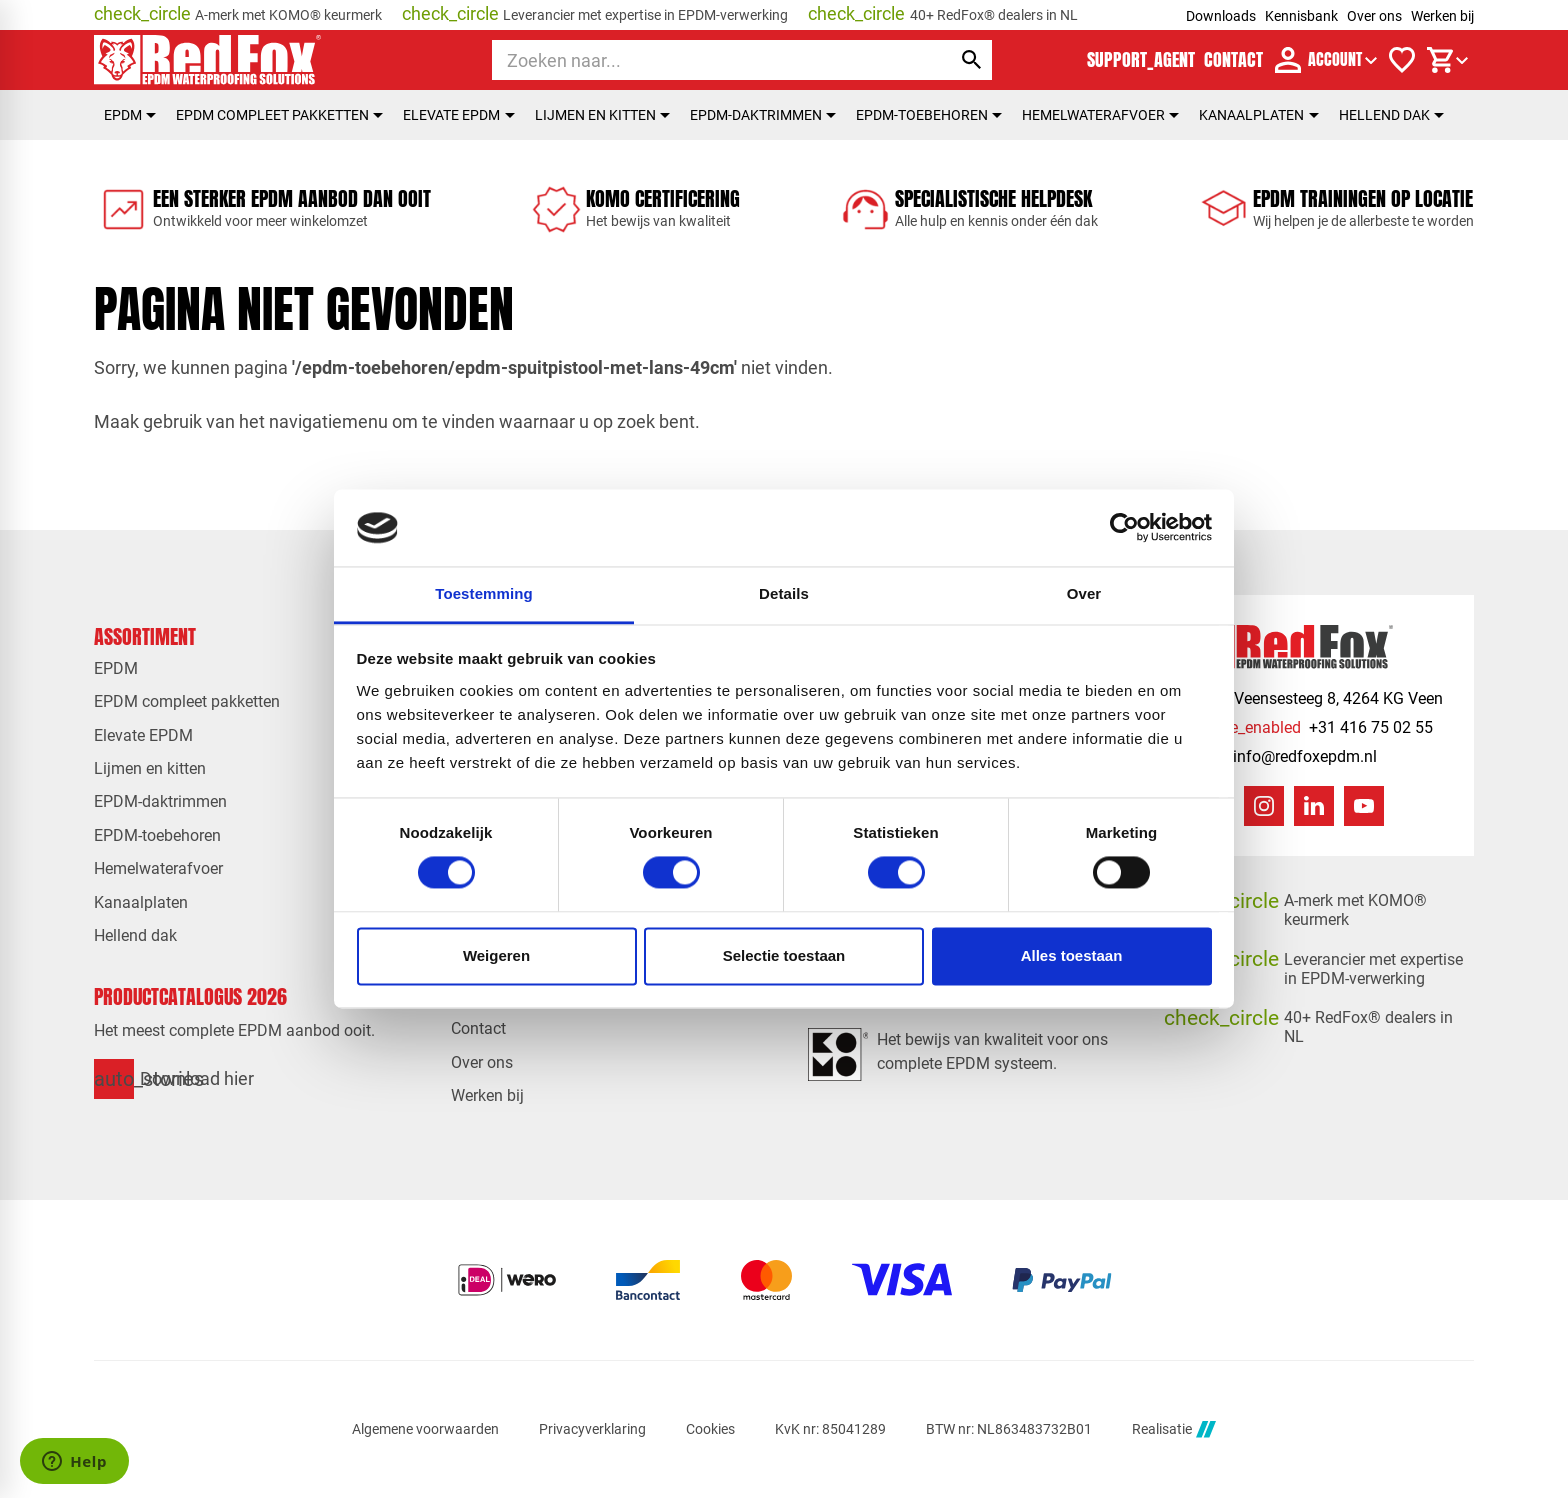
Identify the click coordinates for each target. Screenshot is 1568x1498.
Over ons (1374, 16)
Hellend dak (1391, 115)
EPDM (130, 115)
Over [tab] (1084, 593)
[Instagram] (1264, 806)
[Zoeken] (703, 60)
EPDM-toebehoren (929, 115)
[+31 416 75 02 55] (1313, 727)
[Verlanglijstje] (1402, 60)
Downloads (1221, 16)
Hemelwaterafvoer (1100, 115)
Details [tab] (784, 593)
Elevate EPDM (458, 115)
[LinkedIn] (1314, 806)
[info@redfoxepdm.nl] (1285, 756)
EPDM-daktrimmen (763, 115)
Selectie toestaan (784, 955)
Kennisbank (1301, 16)
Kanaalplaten (1258, 115)
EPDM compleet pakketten (279, 115)
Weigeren (496, 955)
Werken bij (1442, 16)
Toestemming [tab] (484, 593)
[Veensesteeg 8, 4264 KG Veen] (1318, 698)
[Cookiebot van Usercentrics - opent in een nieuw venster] (1124, 528)
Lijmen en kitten (602, 115)
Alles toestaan (1072, 955)
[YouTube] (1364, 806)
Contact (478, 1028)
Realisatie (1174, 1429)
